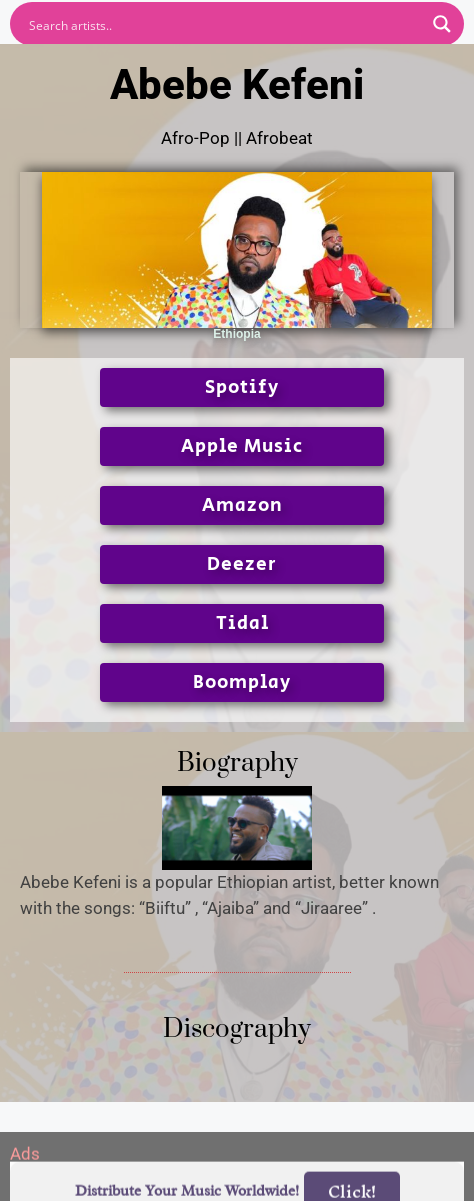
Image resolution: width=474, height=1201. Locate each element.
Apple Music (242, 446)
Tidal (242, 623)
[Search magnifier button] (442, 24)
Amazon (242, 505)
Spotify (242, 387)
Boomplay (242, 682)
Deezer (242, 564)
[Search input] (224, 24)
